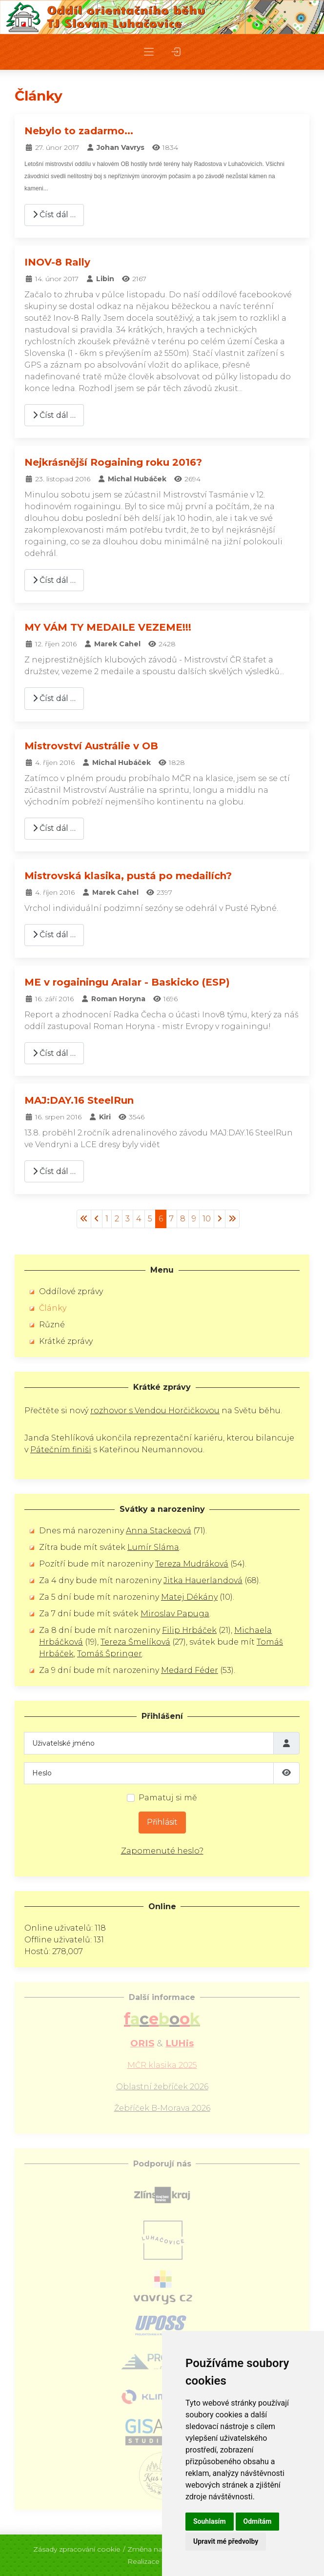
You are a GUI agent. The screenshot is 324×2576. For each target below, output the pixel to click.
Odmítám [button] (257, 2521)
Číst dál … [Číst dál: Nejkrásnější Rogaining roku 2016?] (54, 580)
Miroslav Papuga (175, 1613)
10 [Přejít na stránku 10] (206, 1218)
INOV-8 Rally (57, 262)
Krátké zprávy (66, 1341)
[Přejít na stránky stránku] (96, 1219)
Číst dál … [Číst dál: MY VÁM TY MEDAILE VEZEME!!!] (54, 698)
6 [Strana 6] (161, 1218)
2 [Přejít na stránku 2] (117, 1218)
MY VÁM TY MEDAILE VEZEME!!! (107, 627)
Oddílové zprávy (71, 1291)
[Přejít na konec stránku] (232, 1219)
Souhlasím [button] (209, 2521)
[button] (149, 52)
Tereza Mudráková (191, 1563)
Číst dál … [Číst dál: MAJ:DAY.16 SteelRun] (54, 1171)
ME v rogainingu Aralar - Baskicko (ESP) (127, 982)
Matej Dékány (189, 1597)
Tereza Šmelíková (135, 1642)
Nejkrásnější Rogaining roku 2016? (113, 462)
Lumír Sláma (153, 1547)
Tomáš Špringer (109, 1653)
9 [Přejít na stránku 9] (194, 1218)
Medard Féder (189, 1670)
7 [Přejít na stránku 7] (171, 1218)
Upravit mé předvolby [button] (225, 2541)
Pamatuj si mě (168, 1797)
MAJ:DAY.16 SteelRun (79, 1100)
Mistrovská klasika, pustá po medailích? (128, 876)
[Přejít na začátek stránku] (84, 1219)
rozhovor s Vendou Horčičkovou (155, 1410)
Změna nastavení (156, 2545)
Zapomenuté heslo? (162, 1850)
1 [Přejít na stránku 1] (106, 1218)
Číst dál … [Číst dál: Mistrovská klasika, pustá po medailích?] (54, 934)
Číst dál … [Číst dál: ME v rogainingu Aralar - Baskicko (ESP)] (54, 1053)
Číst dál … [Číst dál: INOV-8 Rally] (54, 415)
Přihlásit (162, 1822)
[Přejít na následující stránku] (219, 1219)
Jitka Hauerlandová (203, 1580)
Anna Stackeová (158, 1530)
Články (52, 1308)
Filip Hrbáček (189, 1630)
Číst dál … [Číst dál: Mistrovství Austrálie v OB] (54, 828)
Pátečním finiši (60, 1449)
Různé (52, 1324)
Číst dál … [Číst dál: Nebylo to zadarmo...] (54, 214)
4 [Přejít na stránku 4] (139, 1218)
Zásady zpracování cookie (77, 2545)
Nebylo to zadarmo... (78, 131)
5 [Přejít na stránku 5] (150, 1218)
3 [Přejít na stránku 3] (127, 1218)
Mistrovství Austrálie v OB (91, 746)
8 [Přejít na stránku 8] (182, 1218)
